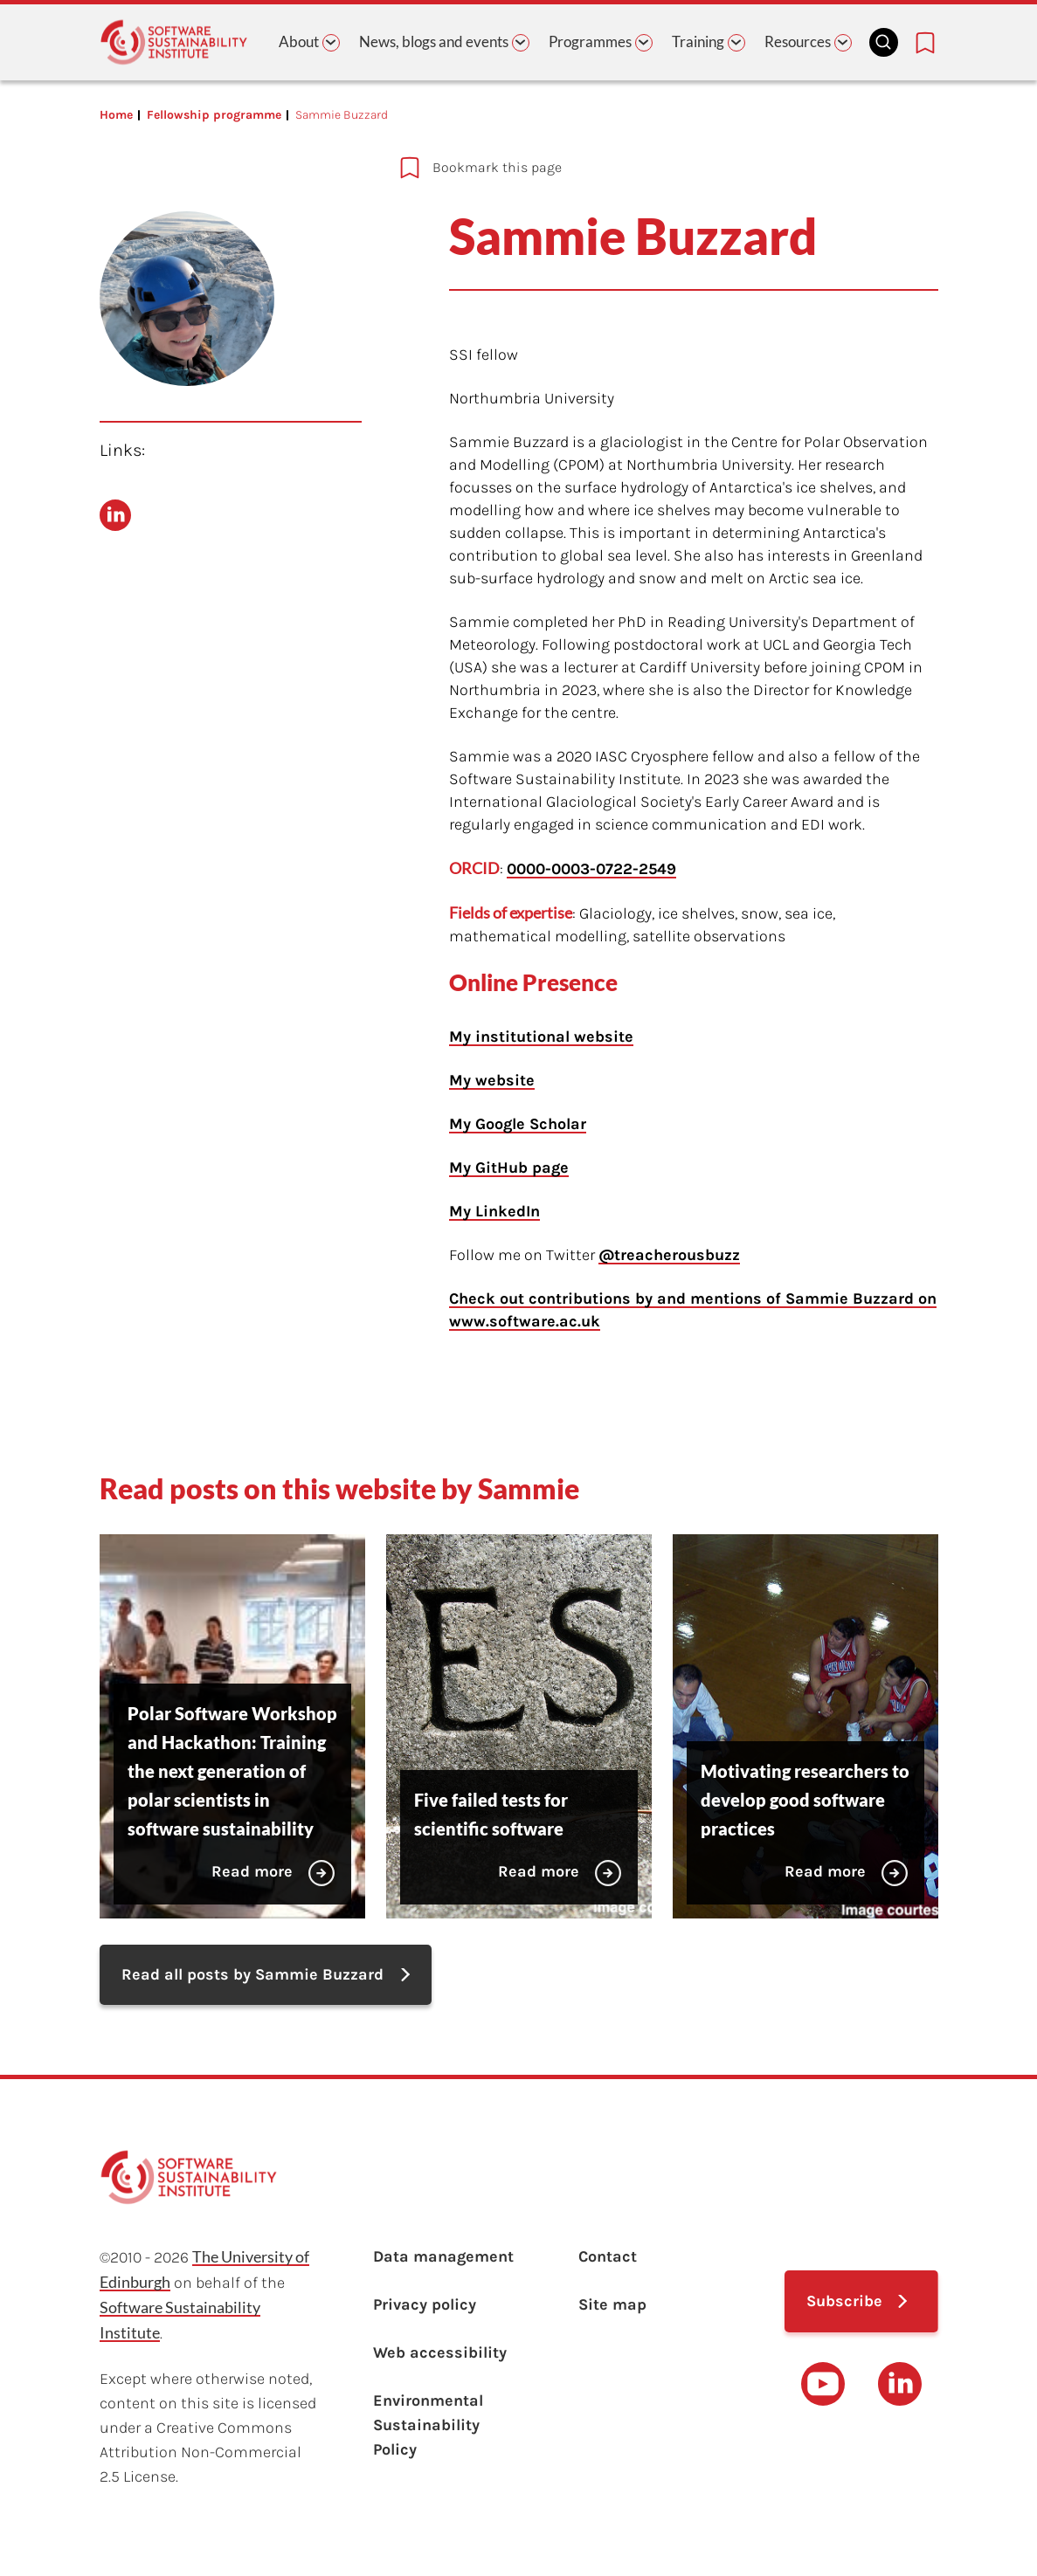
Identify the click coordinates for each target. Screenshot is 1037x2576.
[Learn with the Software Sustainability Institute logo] (174, 42)
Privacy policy (424, 2304)
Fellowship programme (214, 114)
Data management (443, 2256)
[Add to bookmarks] (618, 168)
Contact (607, 2256)
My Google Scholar (517, 1123)
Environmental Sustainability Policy (428, 2425)
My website (492, 1080)
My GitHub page (509, 1167)
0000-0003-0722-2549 (591, 868)
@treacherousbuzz (669, 1254)
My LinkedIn (494, 1211)
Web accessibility (440, 2352)
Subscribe (844, 2301)
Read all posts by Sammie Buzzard (252, 1974)
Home (116, 114)
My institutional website (541, 1036)
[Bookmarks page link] (925, 43)
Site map (612, 2304)
